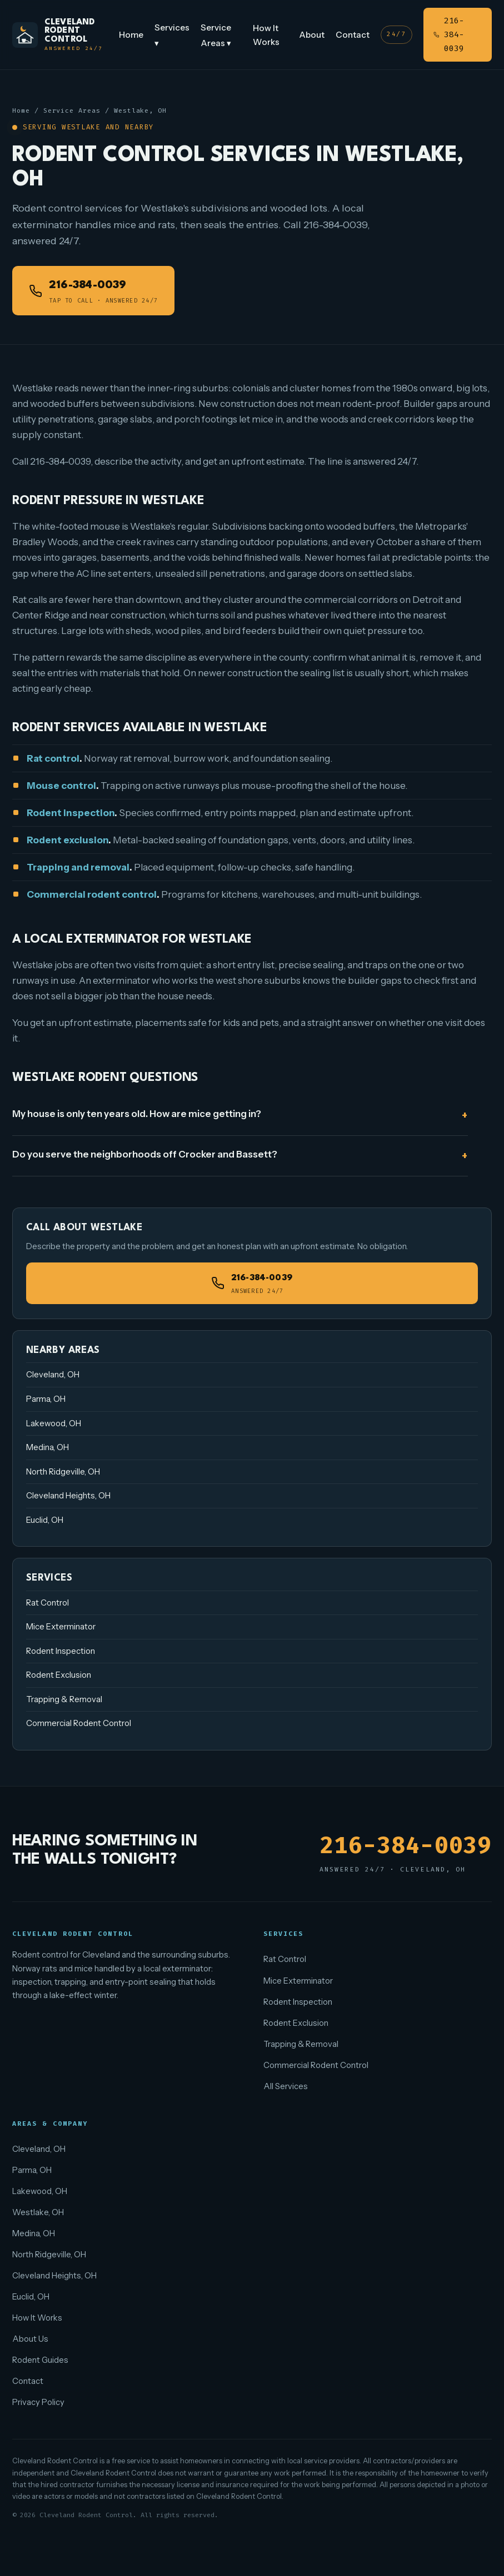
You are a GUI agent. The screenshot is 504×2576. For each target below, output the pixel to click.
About (312, 34)
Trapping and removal (78, 867)
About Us (30, 2339)
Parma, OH (46, 1399)
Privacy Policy (38, 2402)
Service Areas (72, 110)
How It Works (266, 35)
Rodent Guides (40, 2360)
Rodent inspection (70, 812)
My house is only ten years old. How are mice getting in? (136, 1113)
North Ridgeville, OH (63, 1472)
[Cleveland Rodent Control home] (59, 35)
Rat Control (47, 1603)
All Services (285, 2086)
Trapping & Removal (64, 1699)
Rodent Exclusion (58, 1675)
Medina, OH (47, 1447)
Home (131, 34)
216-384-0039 (449, 34)
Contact (353, 34)
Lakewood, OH (53, 1423)
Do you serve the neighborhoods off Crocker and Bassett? (144, 1154)
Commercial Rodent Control (78, 1723)
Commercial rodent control (92, 894)
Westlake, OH (38, 2212)
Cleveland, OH (52, 1375)
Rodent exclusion (67, 840)
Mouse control (61, 785)
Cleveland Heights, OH (68, 1496)
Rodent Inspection (60, 1651)
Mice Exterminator (61, 1627)
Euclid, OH (44, 1520)
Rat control (53, 758)
